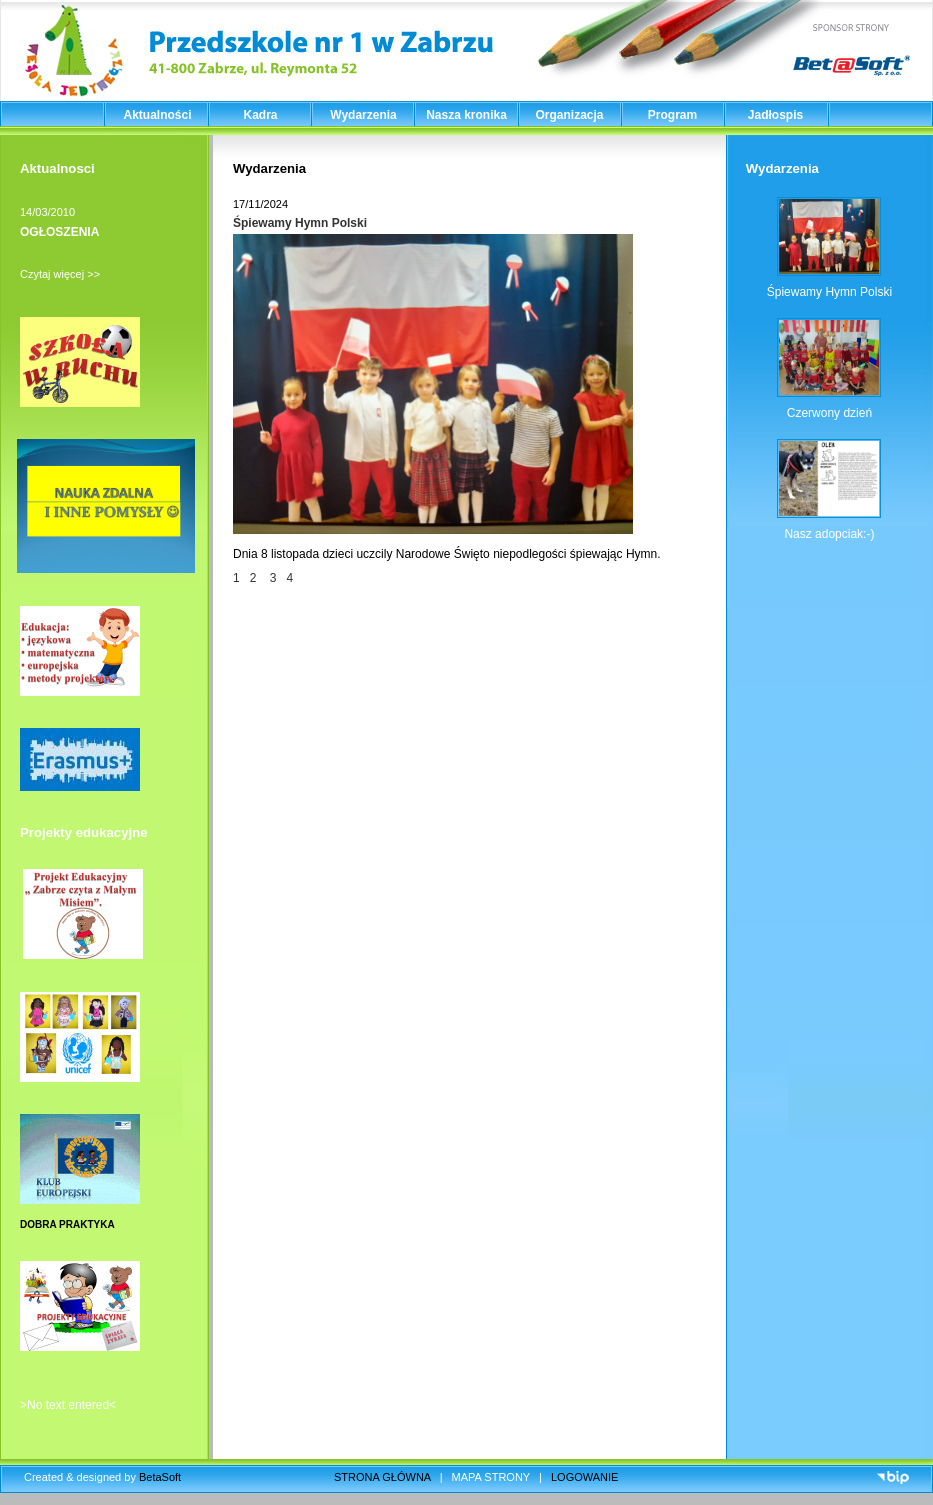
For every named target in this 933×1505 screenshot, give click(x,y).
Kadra (260, 115)
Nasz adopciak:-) (829, 534)
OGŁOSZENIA (59, 232)
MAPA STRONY (491, 1477)
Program (672, 115)
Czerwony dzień (829, 413)
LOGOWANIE (584, 1477)
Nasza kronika (466, 115)
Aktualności (157, 115)
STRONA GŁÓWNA (382, 1477)
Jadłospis (775, 115)
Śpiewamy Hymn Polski (300, 223)
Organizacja (569, 115)
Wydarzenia (363, 115)
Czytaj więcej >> (60, 274)
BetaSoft (160, 1477)
